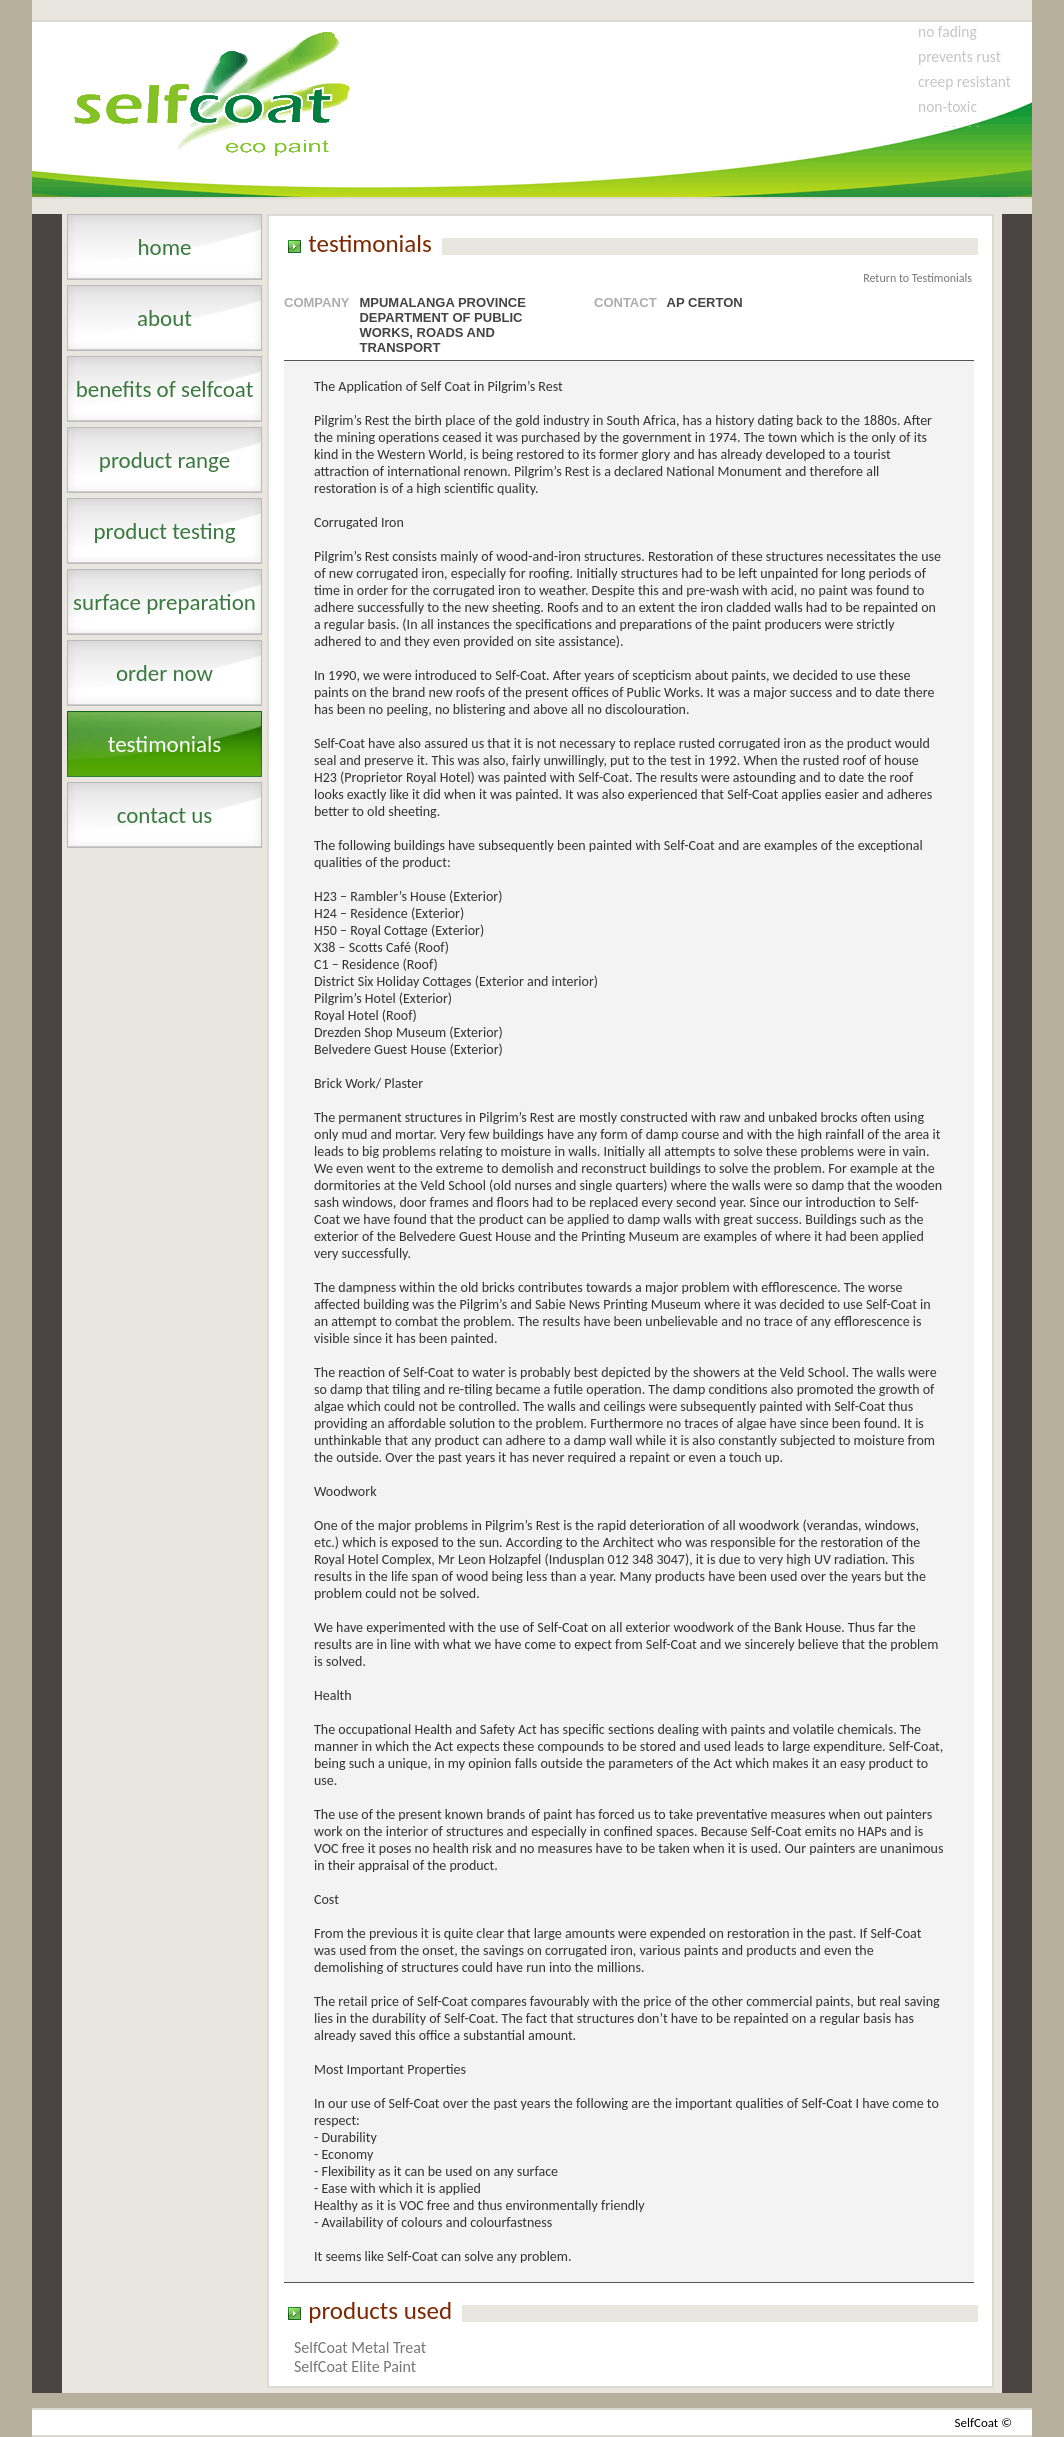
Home (164, 247)
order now (164, 673)
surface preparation (164, 602)
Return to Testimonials (917, 278)
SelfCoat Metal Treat (360, 2347)
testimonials (165, 744)
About (164, 318)
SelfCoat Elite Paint (355, 2366)
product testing (164, 531)
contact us (165, 815)
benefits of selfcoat (165, 389)
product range (164, 460)
